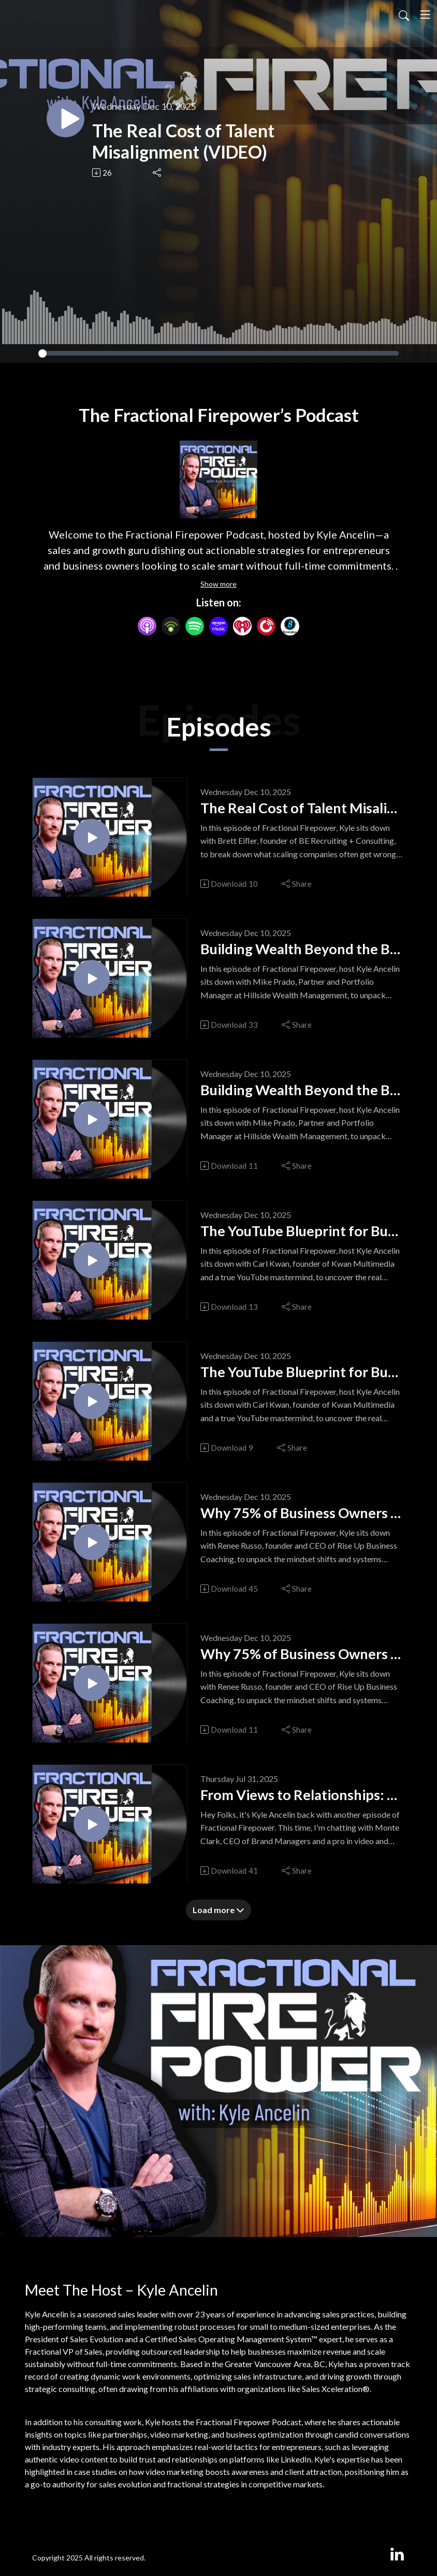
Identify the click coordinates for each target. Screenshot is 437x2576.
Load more (218, 1910)
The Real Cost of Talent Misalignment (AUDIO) (301, 810)
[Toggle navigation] (425, 14)
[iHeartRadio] (242, 625)
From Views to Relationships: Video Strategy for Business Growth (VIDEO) (301, 1797)
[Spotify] (194, 625)
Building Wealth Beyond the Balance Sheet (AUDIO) (301, 1092)
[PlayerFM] (266, 625)
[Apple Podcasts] (147, 625)
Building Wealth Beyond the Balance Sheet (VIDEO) (301, 951)
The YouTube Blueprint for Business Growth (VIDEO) (301, 1233)
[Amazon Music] (218, 625)
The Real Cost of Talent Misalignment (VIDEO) (199, 141)
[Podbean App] (171, 625)
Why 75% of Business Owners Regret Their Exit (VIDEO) (301, 1515)
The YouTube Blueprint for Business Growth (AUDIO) (301, 1374)
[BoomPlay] (290, 625)
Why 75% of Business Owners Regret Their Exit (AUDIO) (301, 1656)
